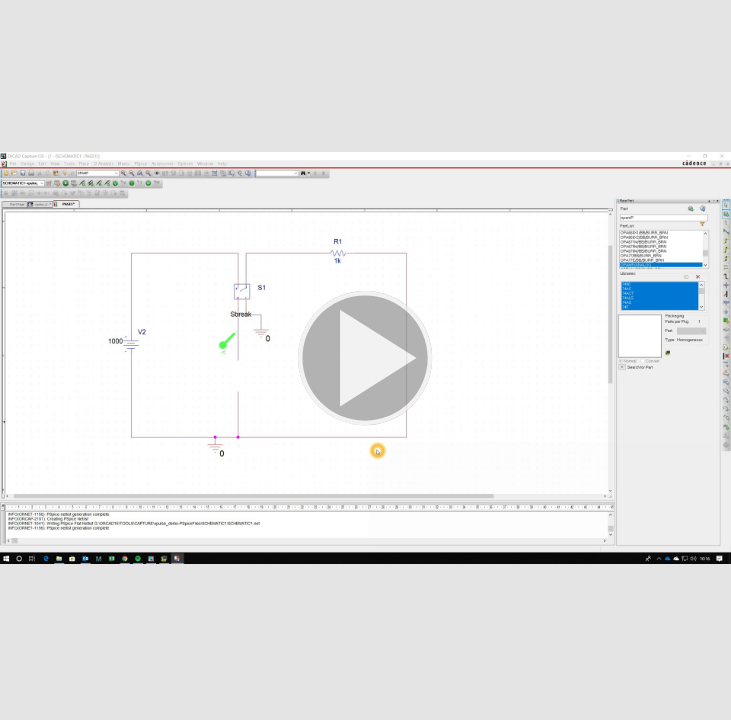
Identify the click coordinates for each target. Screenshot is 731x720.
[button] (365, 360)
